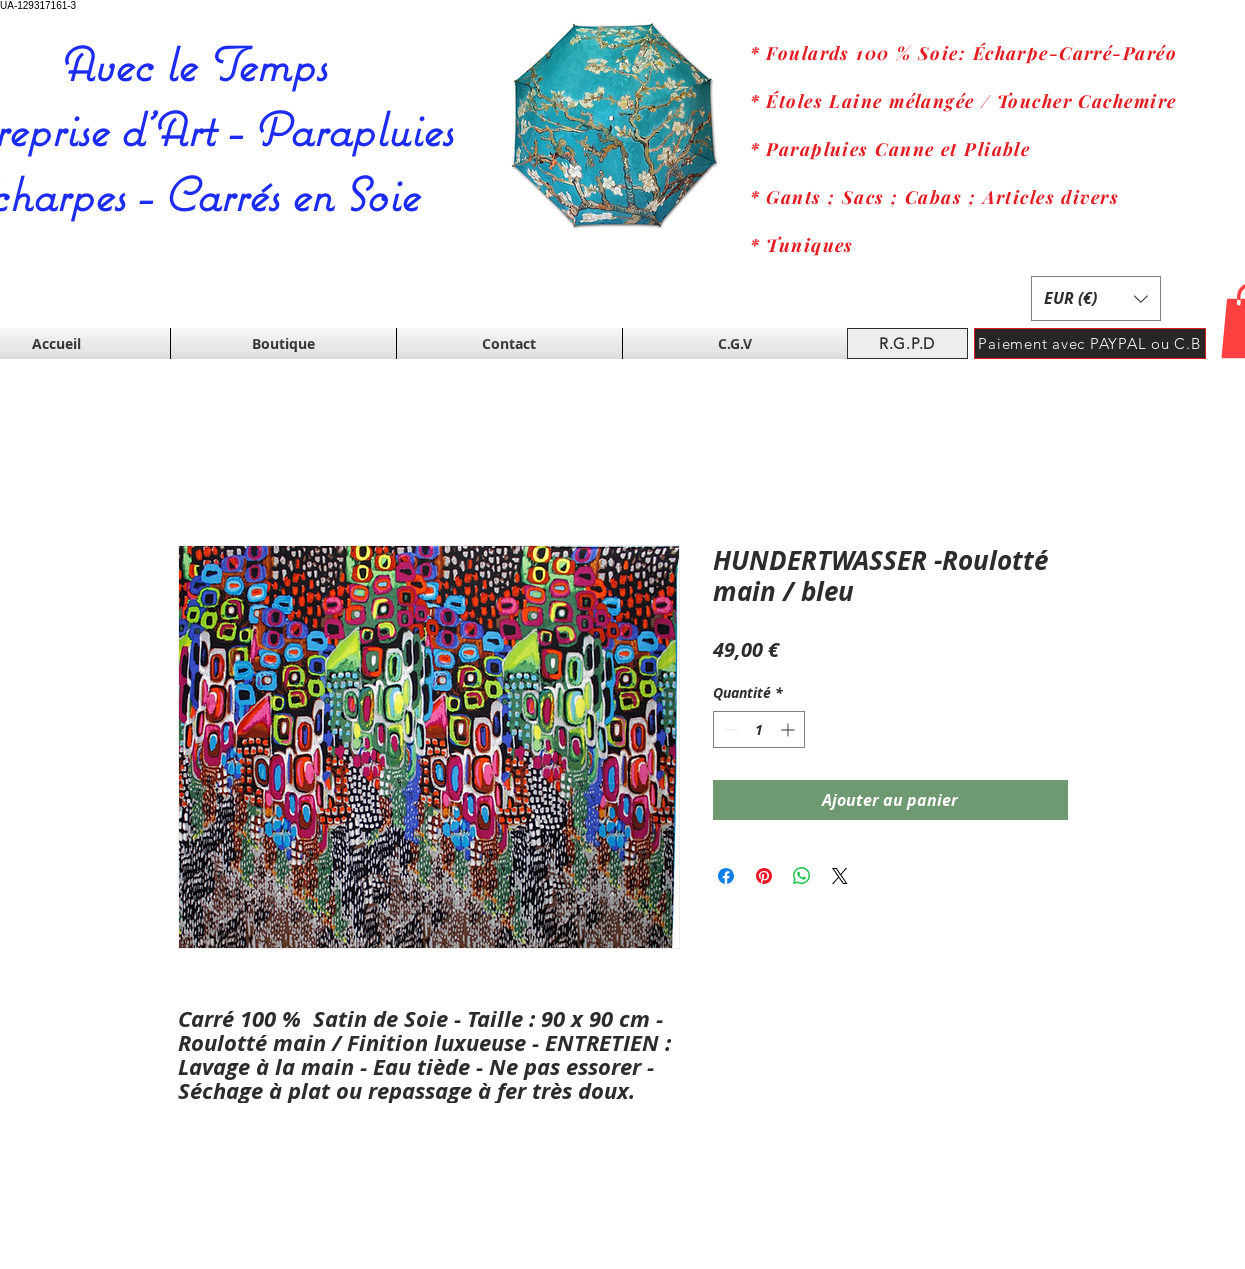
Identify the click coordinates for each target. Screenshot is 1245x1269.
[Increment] (789, 729)
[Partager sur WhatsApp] (802, 876)
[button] (1096, 298)
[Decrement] (728, 729)
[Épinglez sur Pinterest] (764, 876)
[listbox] (1096, 298)
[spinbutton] (759, 729)
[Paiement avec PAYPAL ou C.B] (1090, 343)
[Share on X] (840, 876)
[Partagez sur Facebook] (726, 876)
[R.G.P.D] (907, 343)
